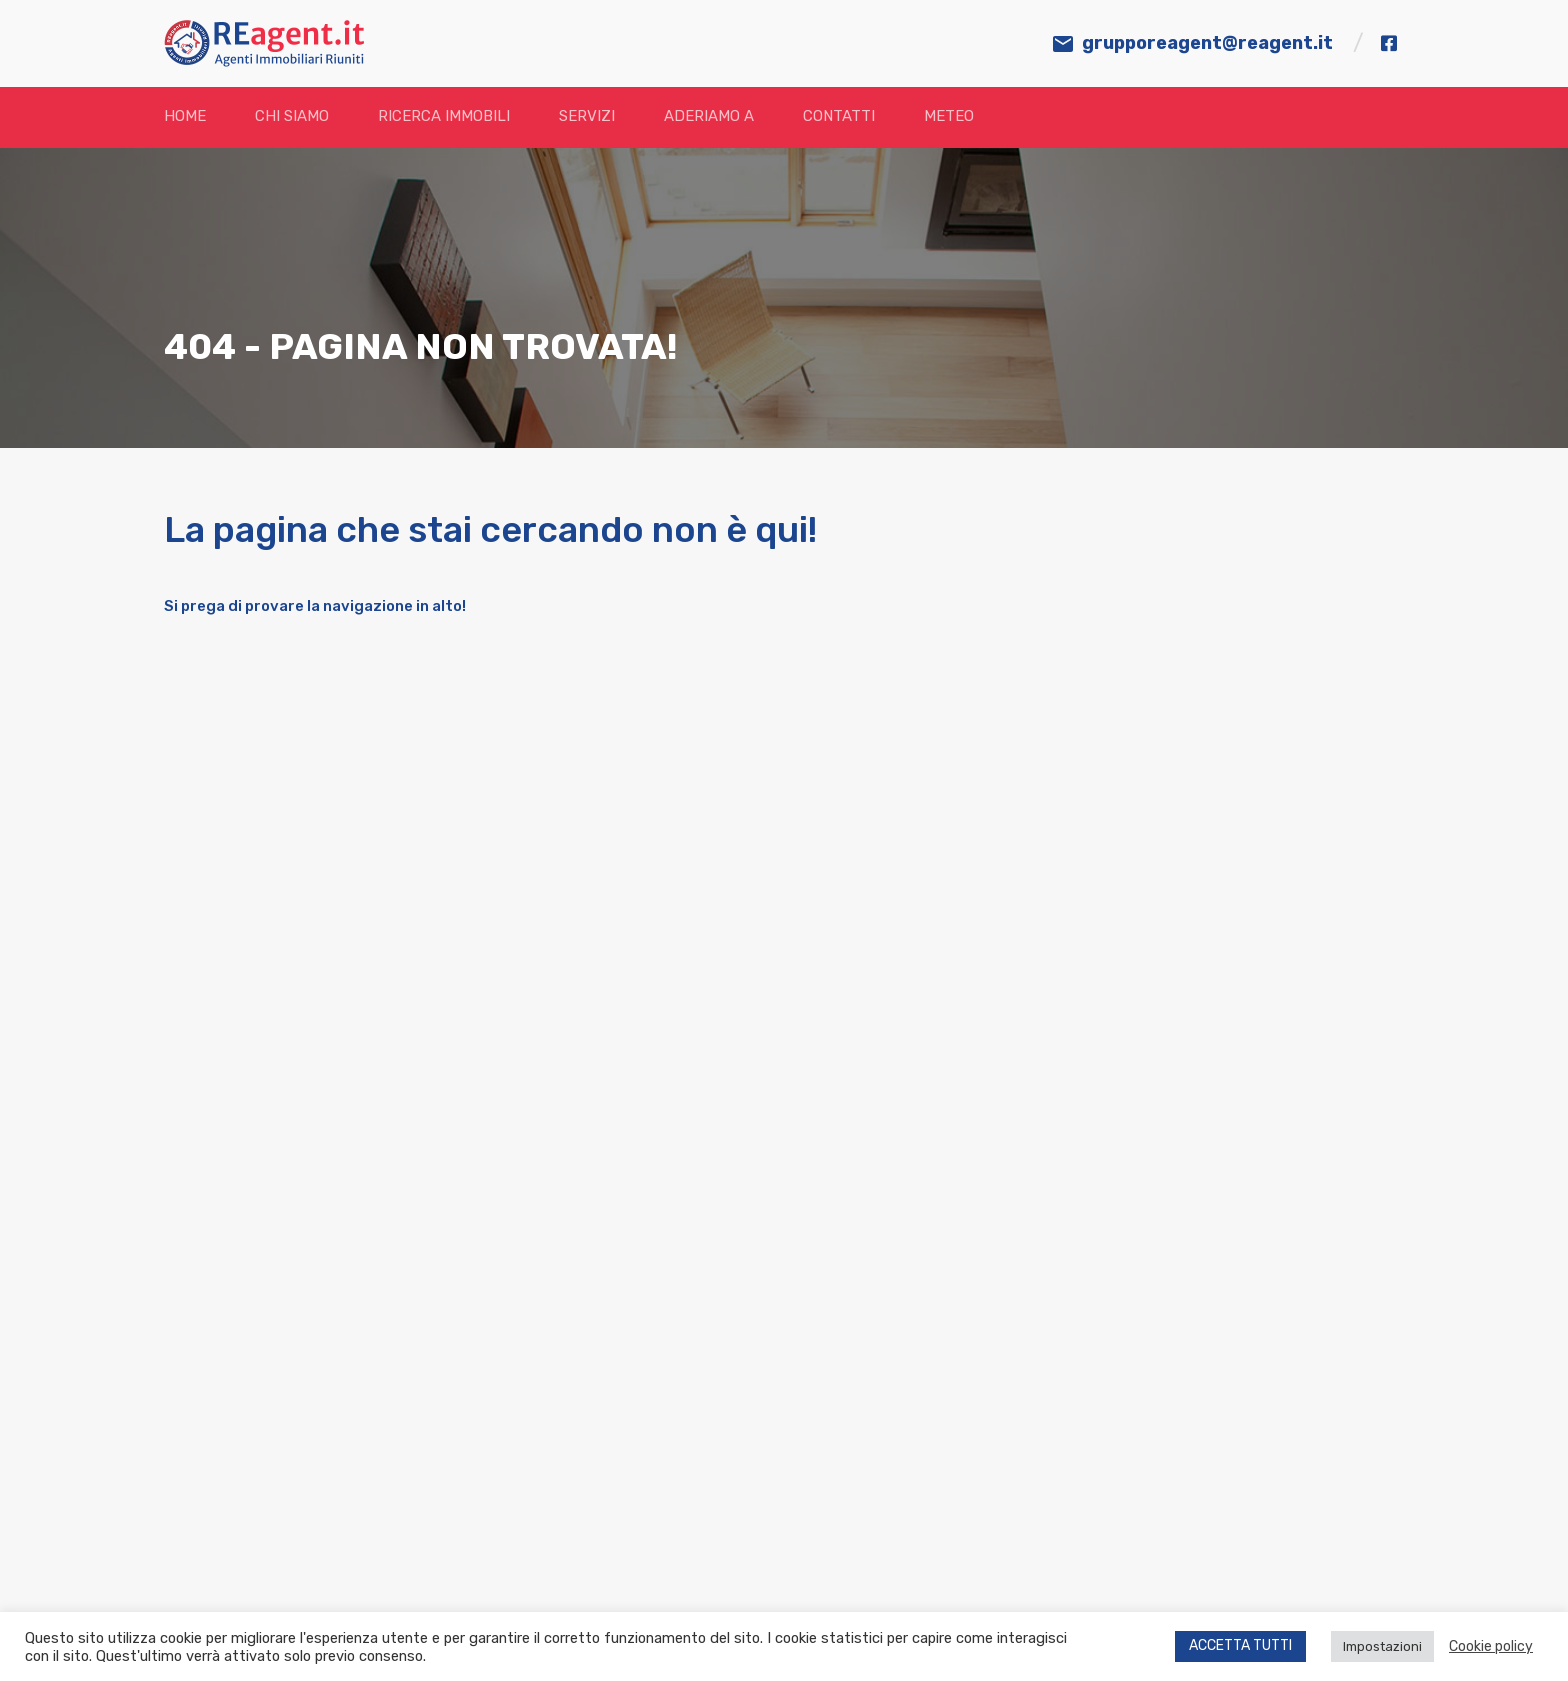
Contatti (839, 116)
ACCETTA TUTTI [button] (1240, 1645)
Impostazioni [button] (1382, 1646)
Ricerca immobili (444, 116)
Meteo (949, 116)
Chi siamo (292, 116)
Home (185, 116)
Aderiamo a (709, 116)
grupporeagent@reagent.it (1207, 43)
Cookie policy (1491, 1646)
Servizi (587, 116)
